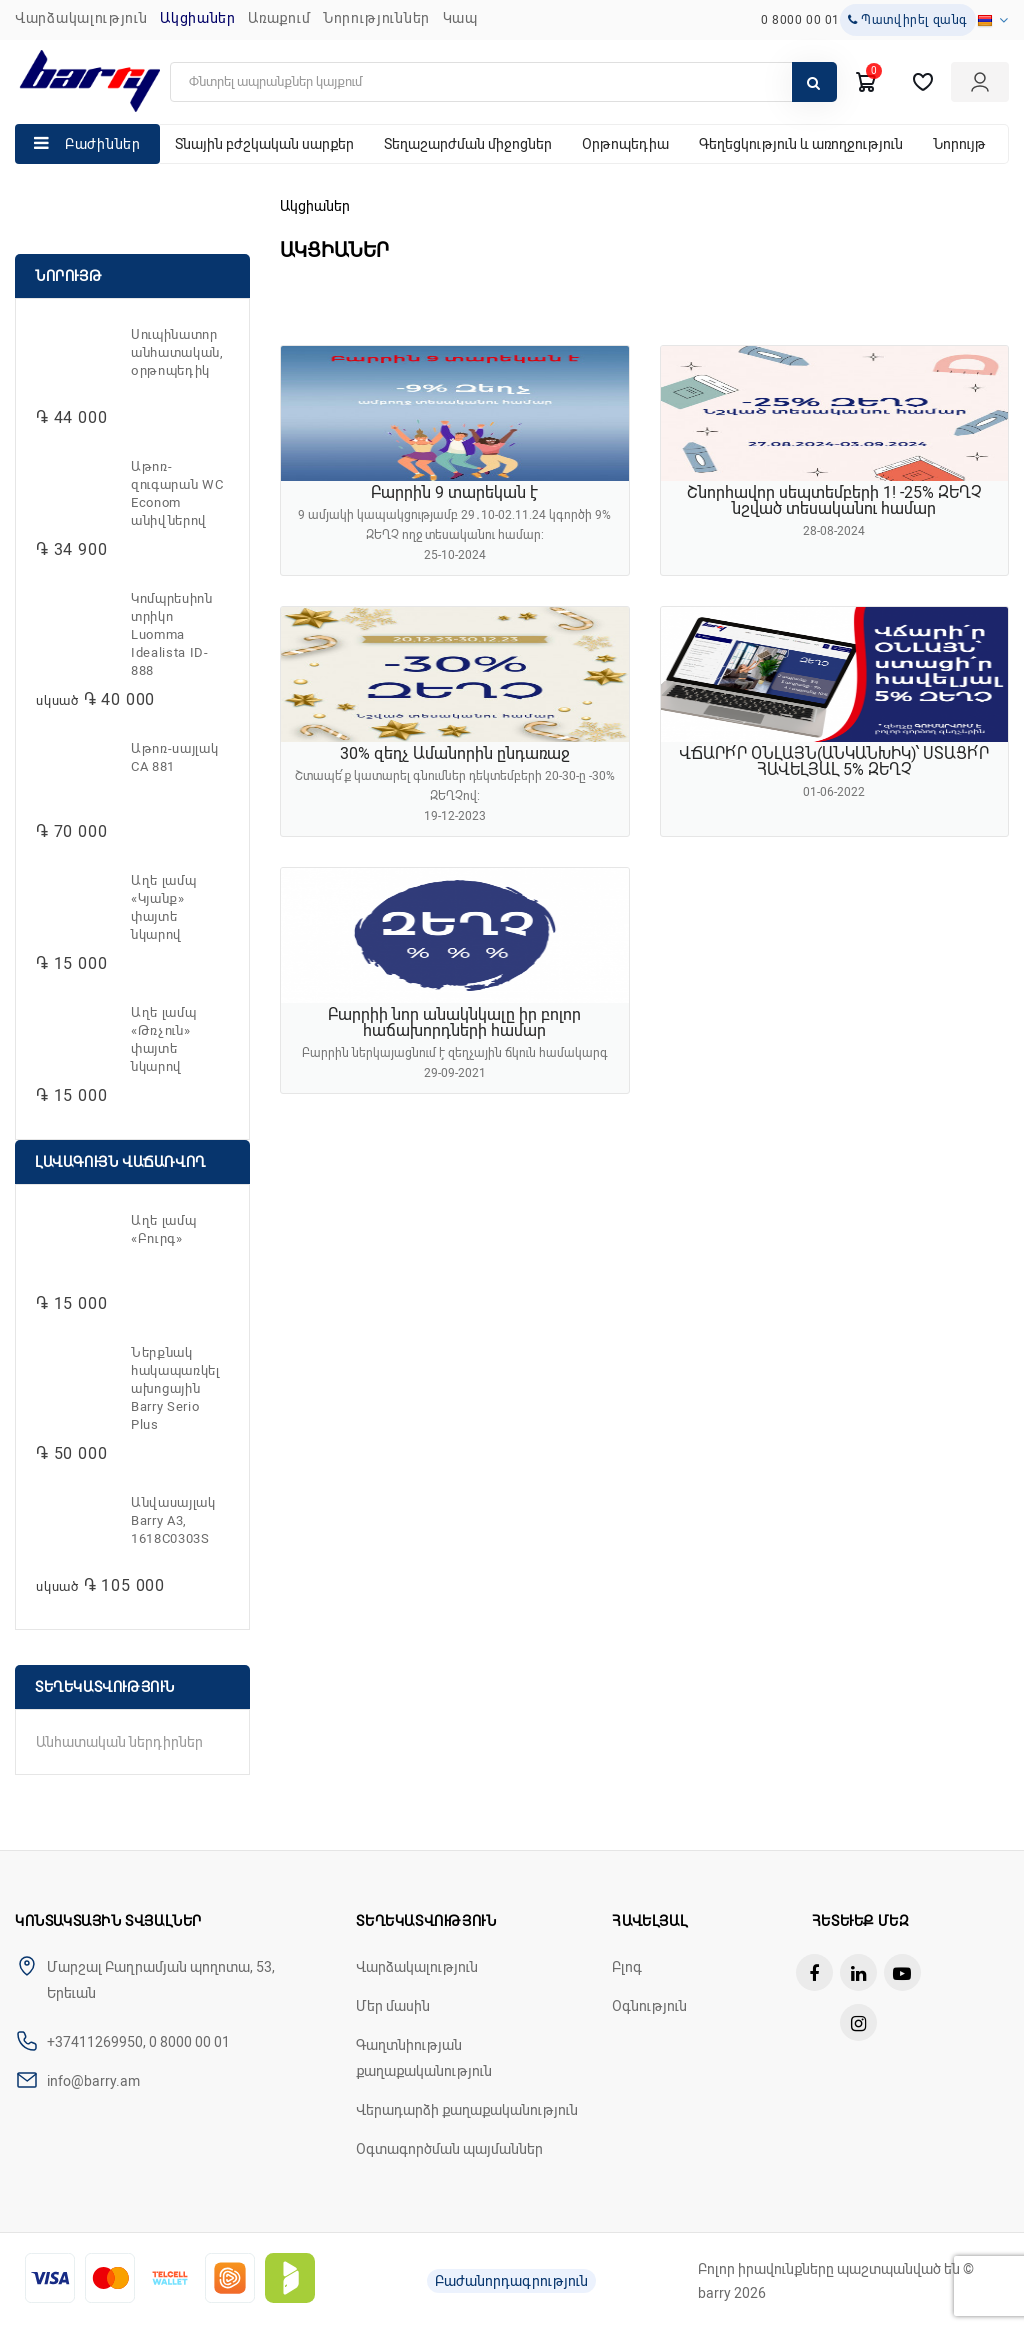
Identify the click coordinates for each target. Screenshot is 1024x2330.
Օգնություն (649, 2006)
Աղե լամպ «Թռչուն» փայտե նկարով (163, 1039)
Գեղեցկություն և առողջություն (801, 144)
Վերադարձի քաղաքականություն (467, 2110)
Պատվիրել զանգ (908, 20)
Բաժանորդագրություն (511, 2281)
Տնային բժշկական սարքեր (264, 144)
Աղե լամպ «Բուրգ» (163, 1229)
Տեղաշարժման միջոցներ (468, 144)
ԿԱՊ (460, 18)
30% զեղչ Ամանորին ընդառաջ (455, 753)
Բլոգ (627, 1967)
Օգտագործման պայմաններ (449, 2149)
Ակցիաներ (198, 18)
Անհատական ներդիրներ (119, 1742)
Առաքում (279, 18)
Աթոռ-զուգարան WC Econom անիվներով (177, 493)
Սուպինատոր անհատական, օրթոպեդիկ (177, 352)
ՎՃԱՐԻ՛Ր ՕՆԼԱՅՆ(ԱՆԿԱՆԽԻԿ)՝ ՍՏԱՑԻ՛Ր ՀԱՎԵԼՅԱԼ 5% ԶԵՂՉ (834, 761)
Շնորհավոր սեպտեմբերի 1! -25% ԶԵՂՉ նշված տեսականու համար (834, 500)
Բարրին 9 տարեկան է (454, 492)
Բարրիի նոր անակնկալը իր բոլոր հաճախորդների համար (454, 1022)
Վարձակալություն (81, 18)
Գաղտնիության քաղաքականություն (424, 2058)
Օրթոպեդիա (625, 144)
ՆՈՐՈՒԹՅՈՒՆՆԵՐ (376, 18)
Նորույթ (959, 144)
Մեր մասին (393, 2006)
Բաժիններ (103, 144)
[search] (503, 82)
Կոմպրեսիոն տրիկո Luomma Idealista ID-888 (172, 634)
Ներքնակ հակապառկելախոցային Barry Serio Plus (175, 1388)
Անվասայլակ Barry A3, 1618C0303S (173, 1520)
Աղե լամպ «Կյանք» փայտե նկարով (163, 907)
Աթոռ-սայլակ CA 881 (174, 757)
